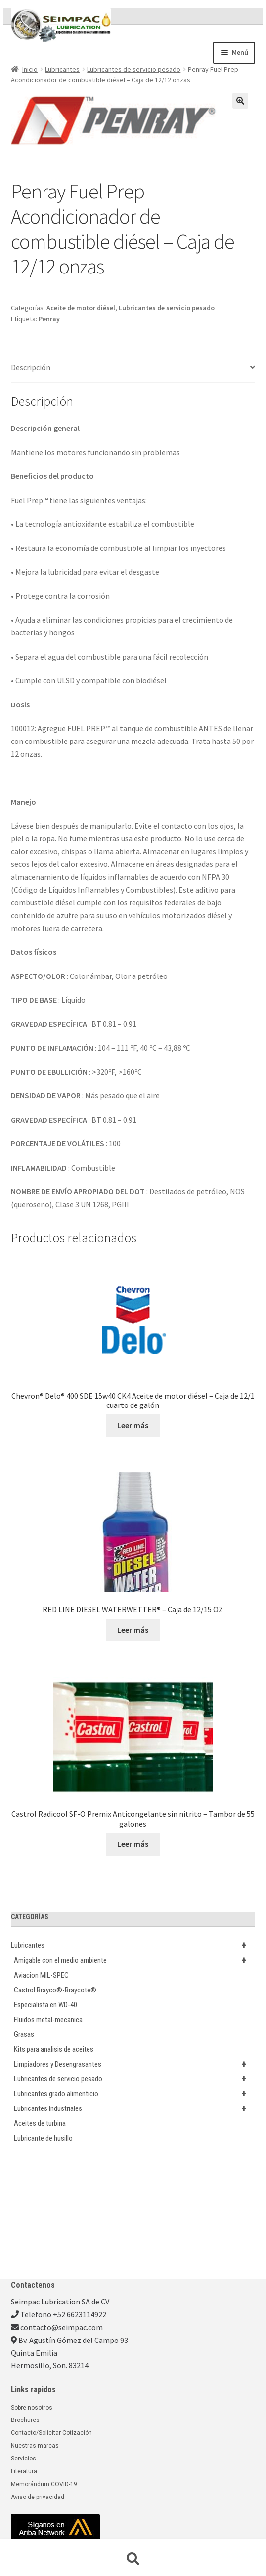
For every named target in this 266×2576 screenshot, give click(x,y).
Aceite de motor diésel (80, 307)
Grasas (24, 2034)
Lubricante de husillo (43, 2138)
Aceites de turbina (40, 2123)
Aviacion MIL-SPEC (41, 1975)
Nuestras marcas (35, 2445)
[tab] (133, 368)
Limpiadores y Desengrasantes (135, 2064)
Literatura (24, 2471)
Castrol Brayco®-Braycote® (55, 1990)
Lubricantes (62, 69)
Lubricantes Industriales (135, 2108)
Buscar (133, 2559)
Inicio (30, 69)
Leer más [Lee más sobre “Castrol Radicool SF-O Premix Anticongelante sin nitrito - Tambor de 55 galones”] (132, 1844)
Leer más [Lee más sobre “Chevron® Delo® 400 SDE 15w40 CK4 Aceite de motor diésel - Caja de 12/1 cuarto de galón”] (132, 1425)
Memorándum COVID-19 (44, 2484)
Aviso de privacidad (37, 2497)
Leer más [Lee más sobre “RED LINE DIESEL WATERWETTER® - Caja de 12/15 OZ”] (132, 1630)
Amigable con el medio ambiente (135, 1960)
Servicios (23, 2458)
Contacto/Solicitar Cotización (51, 2432)
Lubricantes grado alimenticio (135, 2093)
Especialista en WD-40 (45, 2004)
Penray (49, 318)
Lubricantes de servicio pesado (133, 69)
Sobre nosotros (31, 2407)
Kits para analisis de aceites (53, 2049)
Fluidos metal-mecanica (48, 2019)
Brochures (25, 2420)
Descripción (30, 367)
